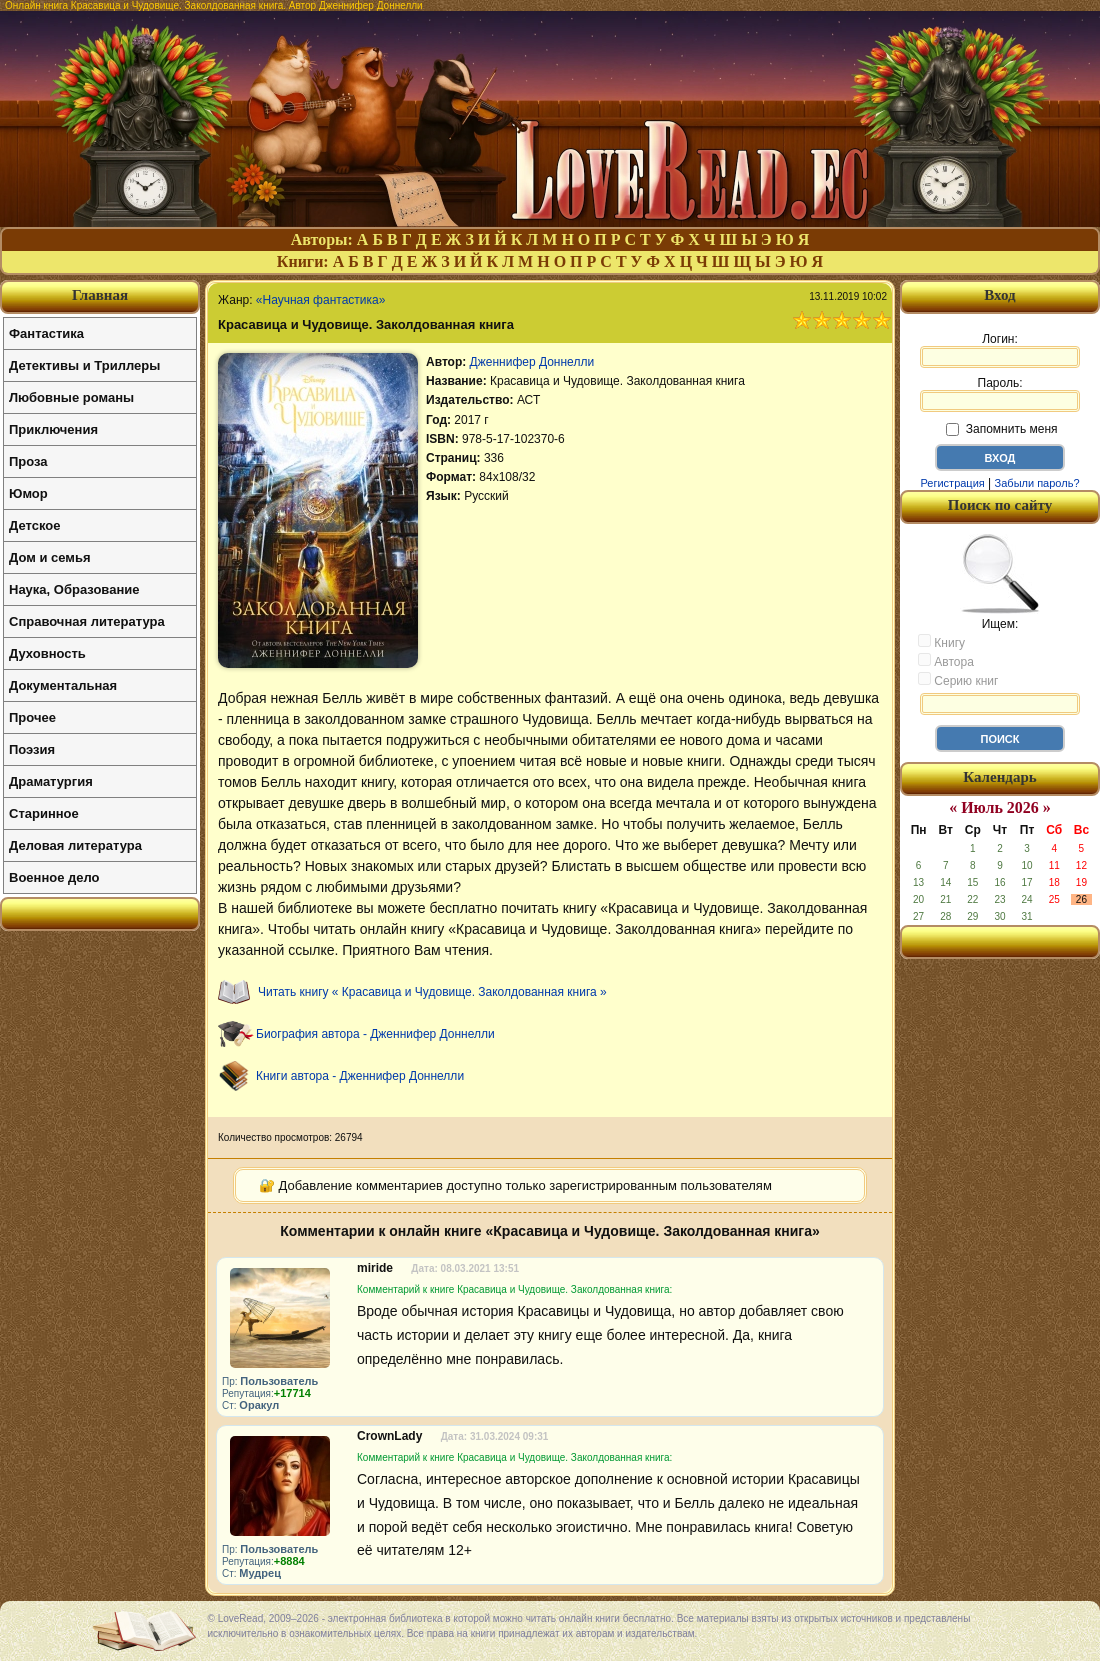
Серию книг (958, 680)
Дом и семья (50, 557)
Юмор (28, 493)
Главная (100, 295)
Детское (34, 525)
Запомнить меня (1001, 429)
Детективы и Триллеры (84, 365)
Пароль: (1000, 394)
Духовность (47, 653)
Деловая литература (75, 845)
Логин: (1000, 350)
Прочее (32, 717)
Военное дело (54, 877)
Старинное (44, 813)
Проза (28, 461)
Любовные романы (71, 397)
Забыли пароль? (1037, 483)
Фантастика (46, 333)
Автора (946, 661)
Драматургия (51, 781)
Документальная (63, 685)
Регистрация (952, 483)
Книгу (941, 642)
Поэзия (32, 749)
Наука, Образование (74, 589)
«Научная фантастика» (321, 300)
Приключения (53, 429)
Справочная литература (87, 621)
